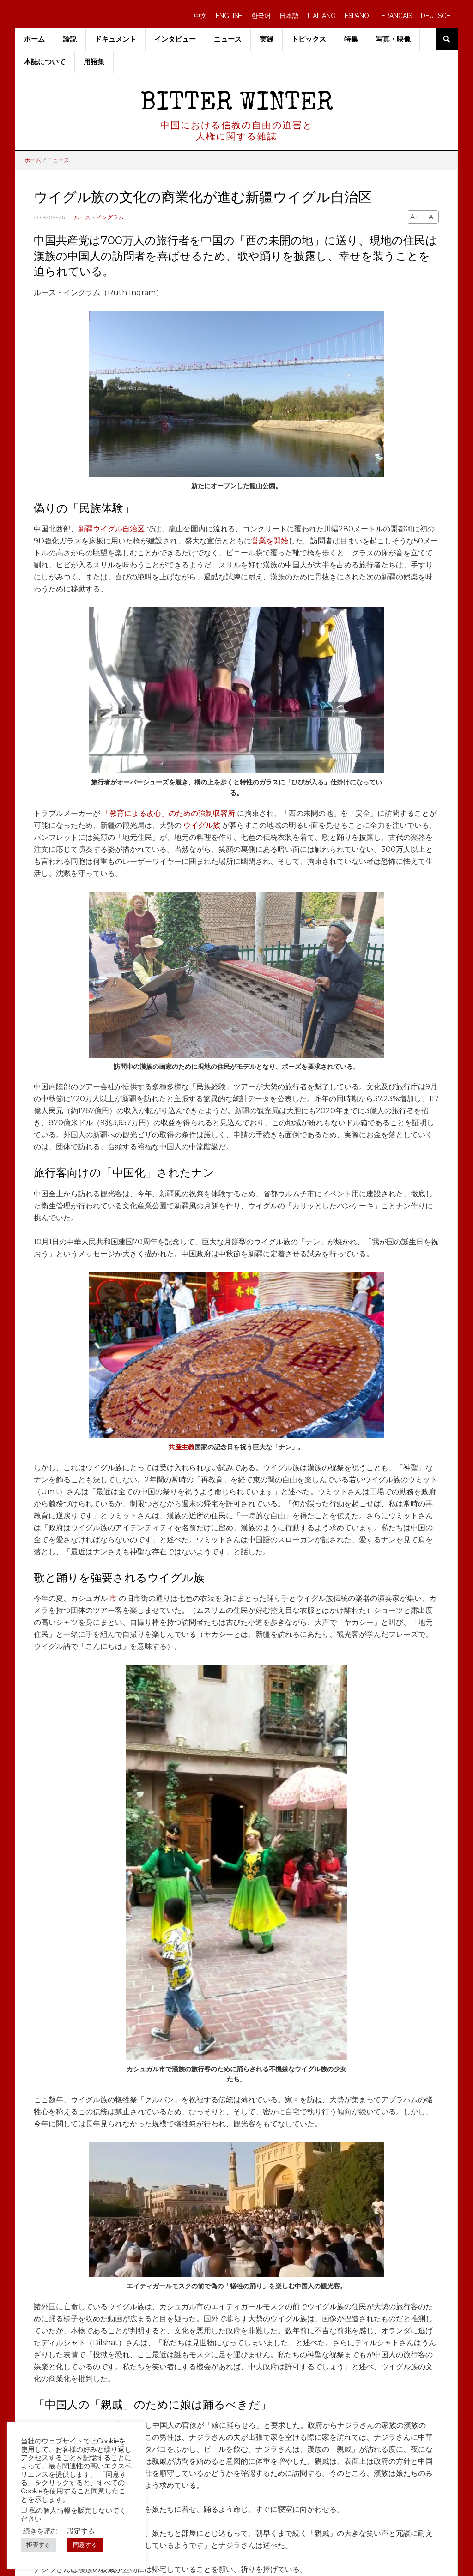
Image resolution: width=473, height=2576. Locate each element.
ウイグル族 (201, 825)
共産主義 (181, 1447)
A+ (414, 217)
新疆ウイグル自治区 (111, 529)
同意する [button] (85, 2544)
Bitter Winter (236, 104)
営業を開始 (269, 541)
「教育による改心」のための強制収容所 (168, 813)
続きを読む (40, 2531)
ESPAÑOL (359, 15)
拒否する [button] (38, 2544)
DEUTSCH (436, 15)
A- (432, 217)
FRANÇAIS (397, 15)
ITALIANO (322, 15)
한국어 (261, 15)
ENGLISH (229, 15)
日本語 (289, 15)
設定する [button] (81, 2531)
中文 (200, 15)
